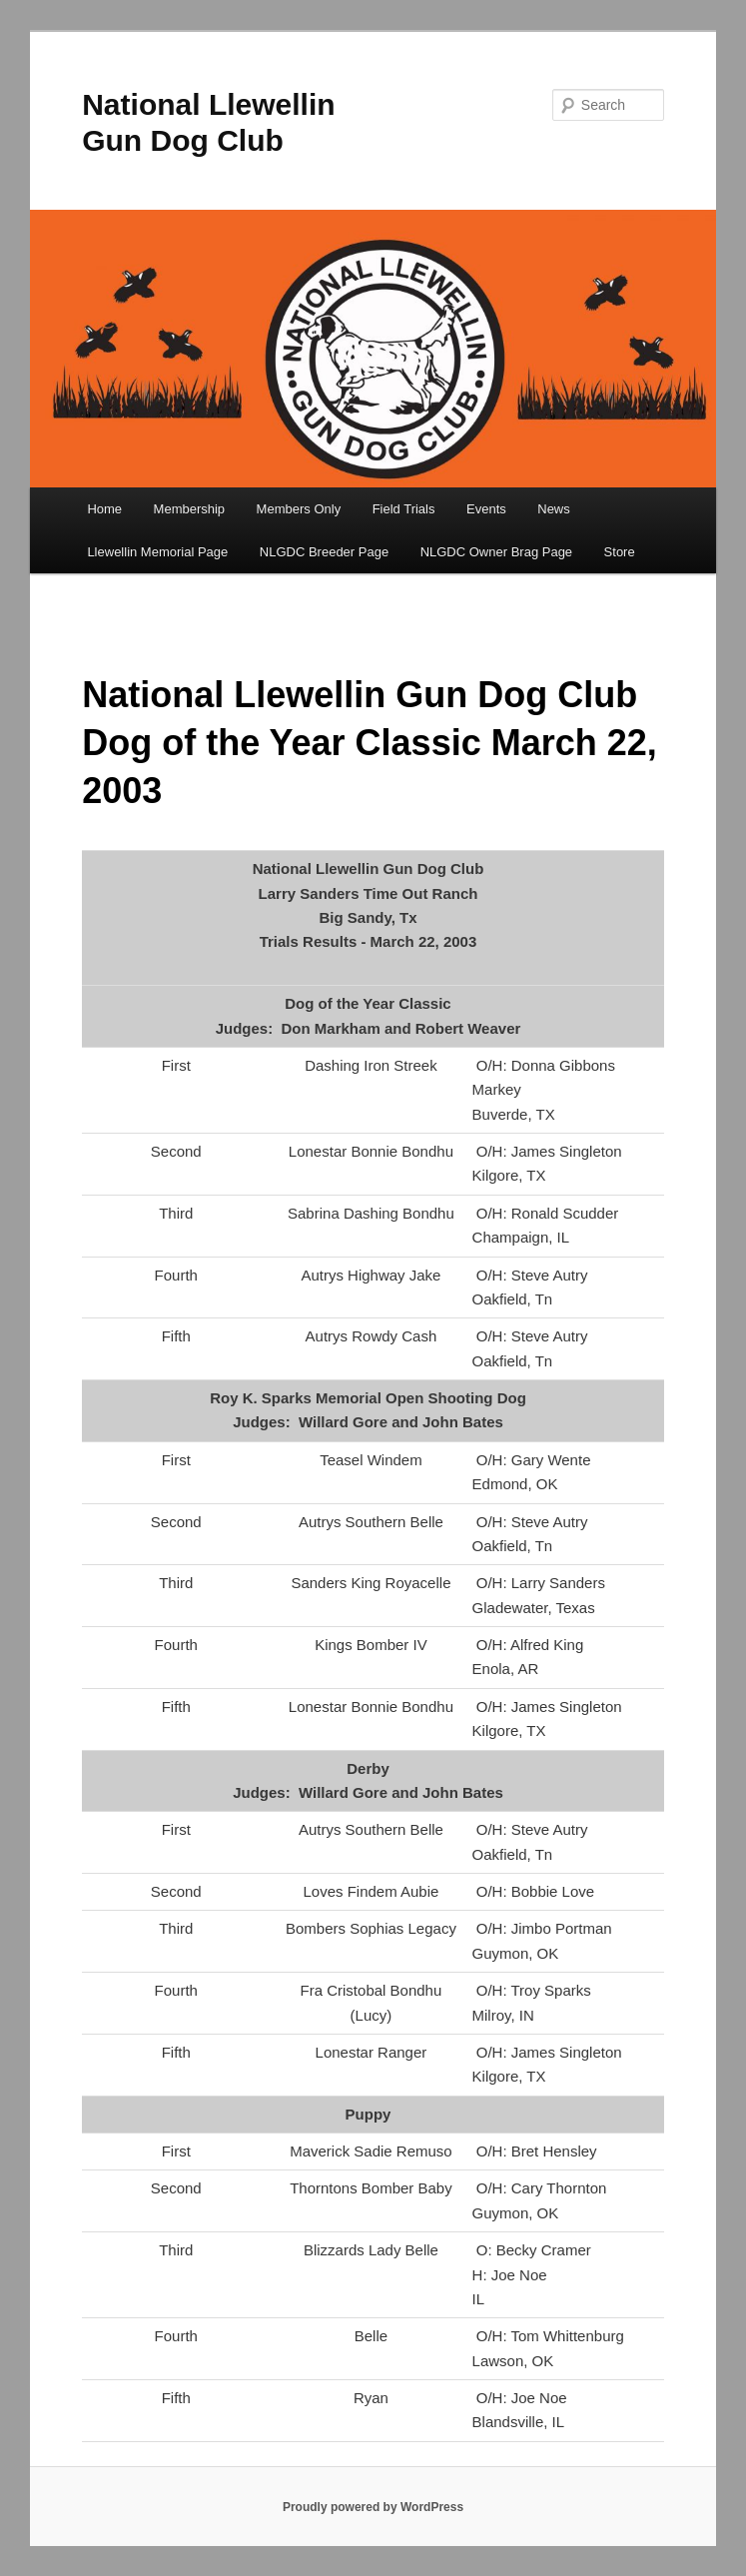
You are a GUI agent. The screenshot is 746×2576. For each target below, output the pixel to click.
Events (486, 508)
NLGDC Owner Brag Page (496, 551)
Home (104, 508)
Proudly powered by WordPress (373, 2507)
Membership (190, 508)
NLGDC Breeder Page (324, 551)
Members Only (299, 508)
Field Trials (404, 508)
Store (619, 551)
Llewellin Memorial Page (157, 551)
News (553, 508)
